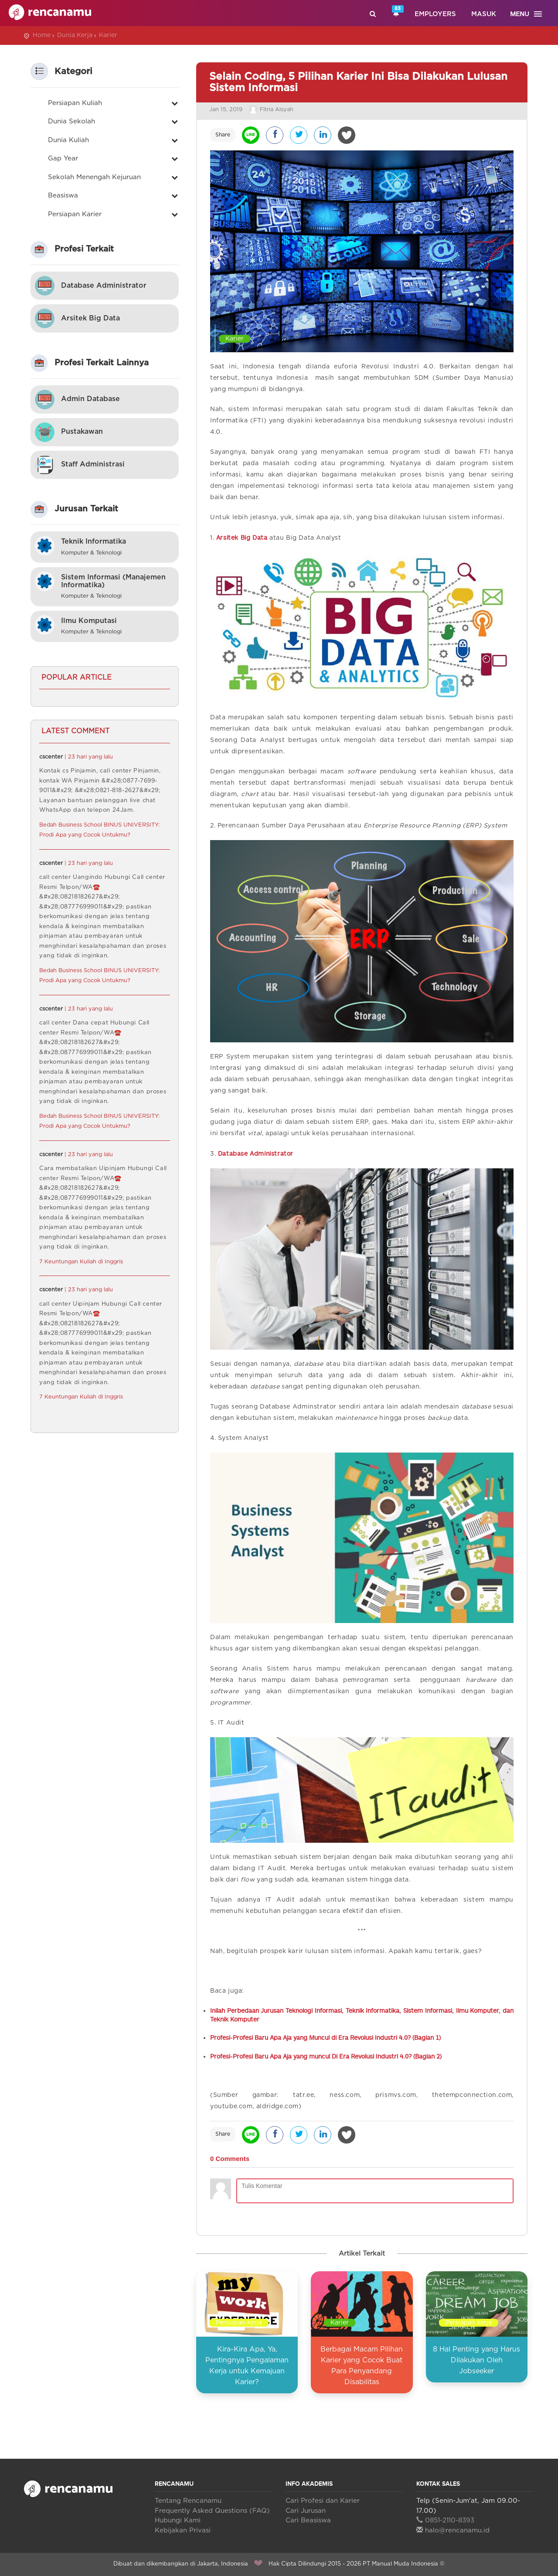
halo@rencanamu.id (453, 2530)
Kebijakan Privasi (183, 2530)
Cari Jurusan (306, 2511)
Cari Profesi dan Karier (323, 2501)
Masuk (483, 14)
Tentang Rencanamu (188, 2501)
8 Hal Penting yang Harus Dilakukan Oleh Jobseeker (476, 2360)
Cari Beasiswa (308, 2520)
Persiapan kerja (239, 2323)
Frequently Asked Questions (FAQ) (212, 2511)
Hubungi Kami (178, 2520)
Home (42, 35)
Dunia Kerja (74, 35)
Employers (435, 14)
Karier (108, 35)
